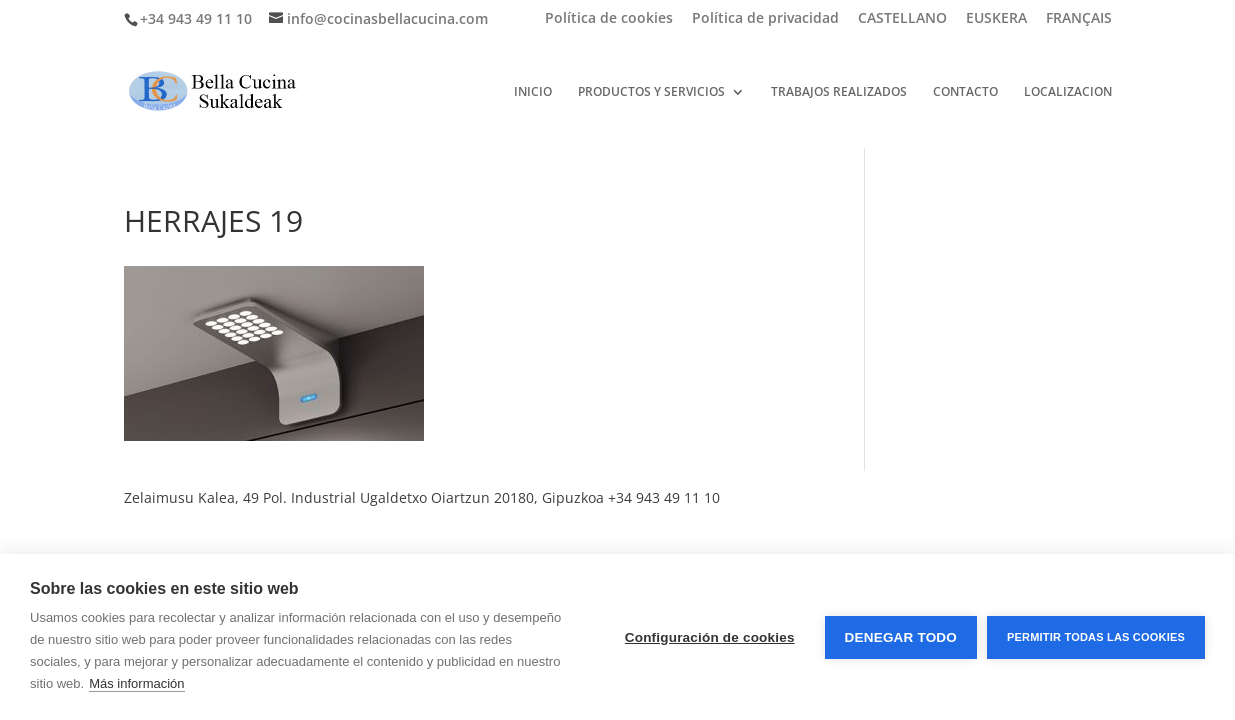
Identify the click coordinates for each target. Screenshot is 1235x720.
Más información (136, 683)
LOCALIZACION (1068, 92)
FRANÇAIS (1079, 19)
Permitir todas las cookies (1096, 637)
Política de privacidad (765, 19)
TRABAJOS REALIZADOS (839, 92)
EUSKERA (996, 19)
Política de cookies (609, 19)
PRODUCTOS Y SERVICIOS (651, 92)
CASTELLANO (902, 19)
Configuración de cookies (710, 637)
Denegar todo (901, 637)
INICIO (533, 92)
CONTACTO (965, 92)
